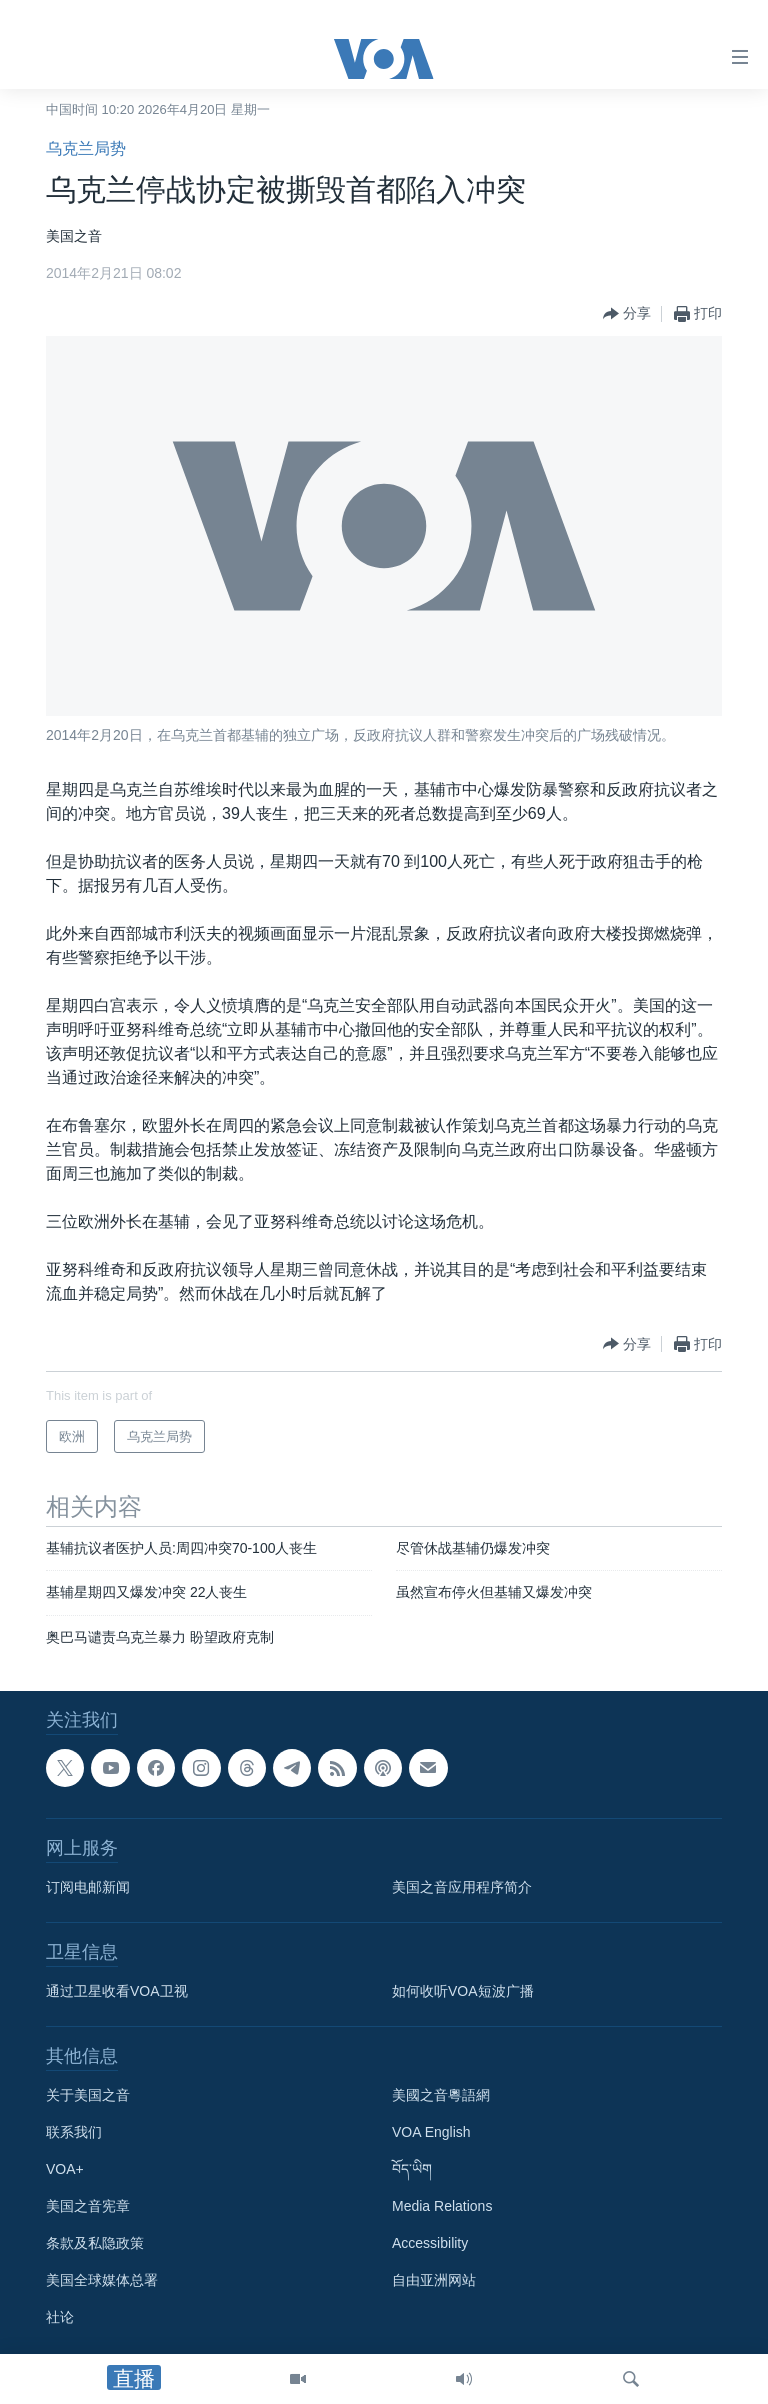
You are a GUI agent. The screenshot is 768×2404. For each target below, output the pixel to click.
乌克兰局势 (86, 148)
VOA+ (65, 2169)
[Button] (627, 314)
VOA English (431, 2132)
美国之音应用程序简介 (462, 1887)
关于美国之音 (88, 2095)
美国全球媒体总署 (102, 2280)
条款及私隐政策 (95, 2243)
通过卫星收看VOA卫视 (117, 1991)
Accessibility (430, 2243)
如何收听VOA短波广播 (463, 1991)
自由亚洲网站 (434, 2280)
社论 (60, 2317)
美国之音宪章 (88, 2206)
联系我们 (74, 2132)
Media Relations (442, 2206)
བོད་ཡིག (412, 2169)
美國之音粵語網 (441, 2095)
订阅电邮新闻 (88, 1887)
